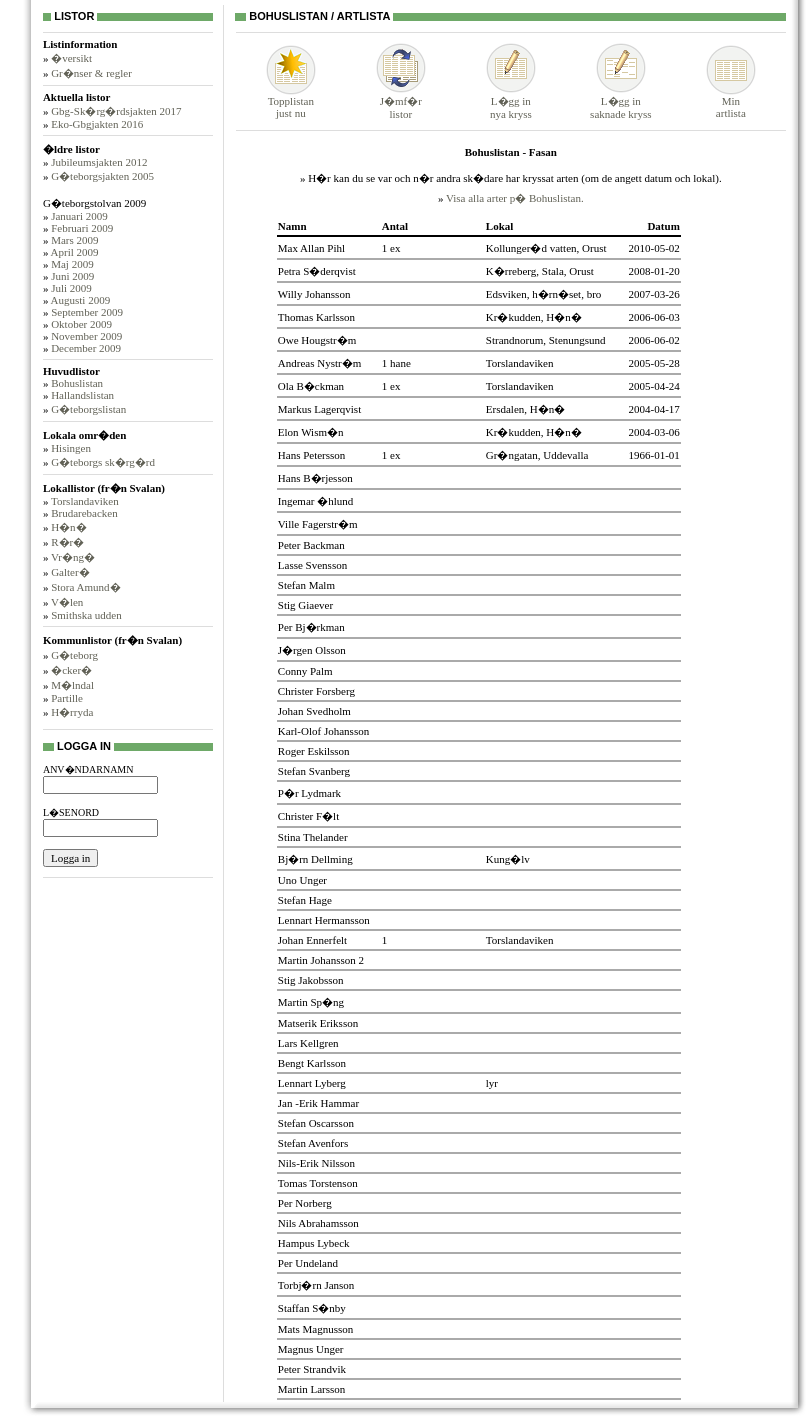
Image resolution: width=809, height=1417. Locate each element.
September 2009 (87, 312)
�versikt (71, 58)
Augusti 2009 (81, 300)
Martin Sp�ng (311, 1002)
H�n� (68, 527)
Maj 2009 (72, 264)
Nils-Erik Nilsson (316, 1163)
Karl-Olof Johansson (323, 731)
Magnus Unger (311, 1349)
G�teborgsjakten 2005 (102, 176)
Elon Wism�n (311, 432)
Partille (67, 698)
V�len (67, 602)
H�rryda (72, 712)
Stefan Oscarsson (316, 1123)
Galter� (70, 572)
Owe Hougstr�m (317, 340)
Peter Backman (311, 545)
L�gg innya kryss (511, 101)
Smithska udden (86, 615)
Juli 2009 (71, 288)
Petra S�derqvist (317, 271)
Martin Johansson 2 (321, 960)
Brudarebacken (84, 513)
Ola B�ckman (311, 386)
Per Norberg (305, 1203)
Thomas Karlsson (316, 317)
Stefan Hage (305, 900)
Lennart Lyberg (312, 1083)
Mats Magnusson (315, 1329)
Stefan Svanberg (314, 771)
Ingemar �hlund (315, 501)
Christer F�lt (308, 816)
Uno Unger (302, 880)
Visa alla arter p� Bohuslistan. (515, 198)
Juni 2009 (72, 276)
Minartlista (731, 102)
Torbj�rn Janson (316, 1285)
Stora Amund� (85, 587)
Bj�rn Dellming (315, 859)
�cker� (71, 670)
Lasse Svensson (312, 565)
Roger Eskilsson (314, 751)
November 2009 (86, 336)
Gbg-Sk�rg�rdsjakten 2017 (116, 111)
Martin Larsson (312, 1389)
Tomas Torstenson (318, 1183)
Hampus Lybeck (314, 1243)
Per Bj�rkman (311, 627)
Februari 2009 (82, 228)
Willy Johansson (314, 294)
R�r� (67, 542)
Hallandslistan (82, 395)
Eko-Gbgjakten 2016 (97, 124)
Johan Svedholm (314, 711)
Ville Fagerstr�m (318, 524)
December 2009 (86, 348)
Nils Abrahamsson (318, 1223)
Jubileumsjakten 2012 (99, 162)
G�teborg (74, 655)
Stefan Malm (306, 585)
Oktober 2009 (81, 324)
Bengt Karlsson (312, 1063)
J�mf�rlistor (401, 101)
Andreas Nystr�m (319, 363)
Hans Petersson (312, 455)
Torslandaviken (85, 501)
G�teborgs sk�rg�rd (103, 462)
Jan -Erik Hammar (318, 1103)
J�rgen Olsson (312, 650)
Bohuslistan (77, 383)
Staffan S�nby (312, 1308)
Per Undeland (308, 1263)
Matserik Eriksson (318, 1023)
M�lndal (72, 685)
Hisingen (71, 448)
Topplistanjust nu (291, 102)
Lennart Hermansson (324, 920)
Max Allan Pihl (311, 248)
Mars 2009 (74, 240)
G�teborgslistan (88, 409)
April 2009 (75, 252)
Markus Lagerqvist (319, 409)
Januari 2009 (79, 216)
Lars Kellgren (308, 1043)
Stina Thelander (313, 837)
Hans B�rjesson (315, 478)
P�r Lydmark (309, 793)
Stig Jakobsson (311, 980)
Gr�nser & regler (91, 73)
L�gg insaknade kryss (620, 101)
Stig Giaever (305, 605)
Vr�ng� (73, 557)
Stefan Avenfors (313, 1143)
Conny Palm (305, 671)
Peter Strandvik (312, 1369)
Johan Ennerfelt (312, 940)
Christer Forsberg (316, 691)
